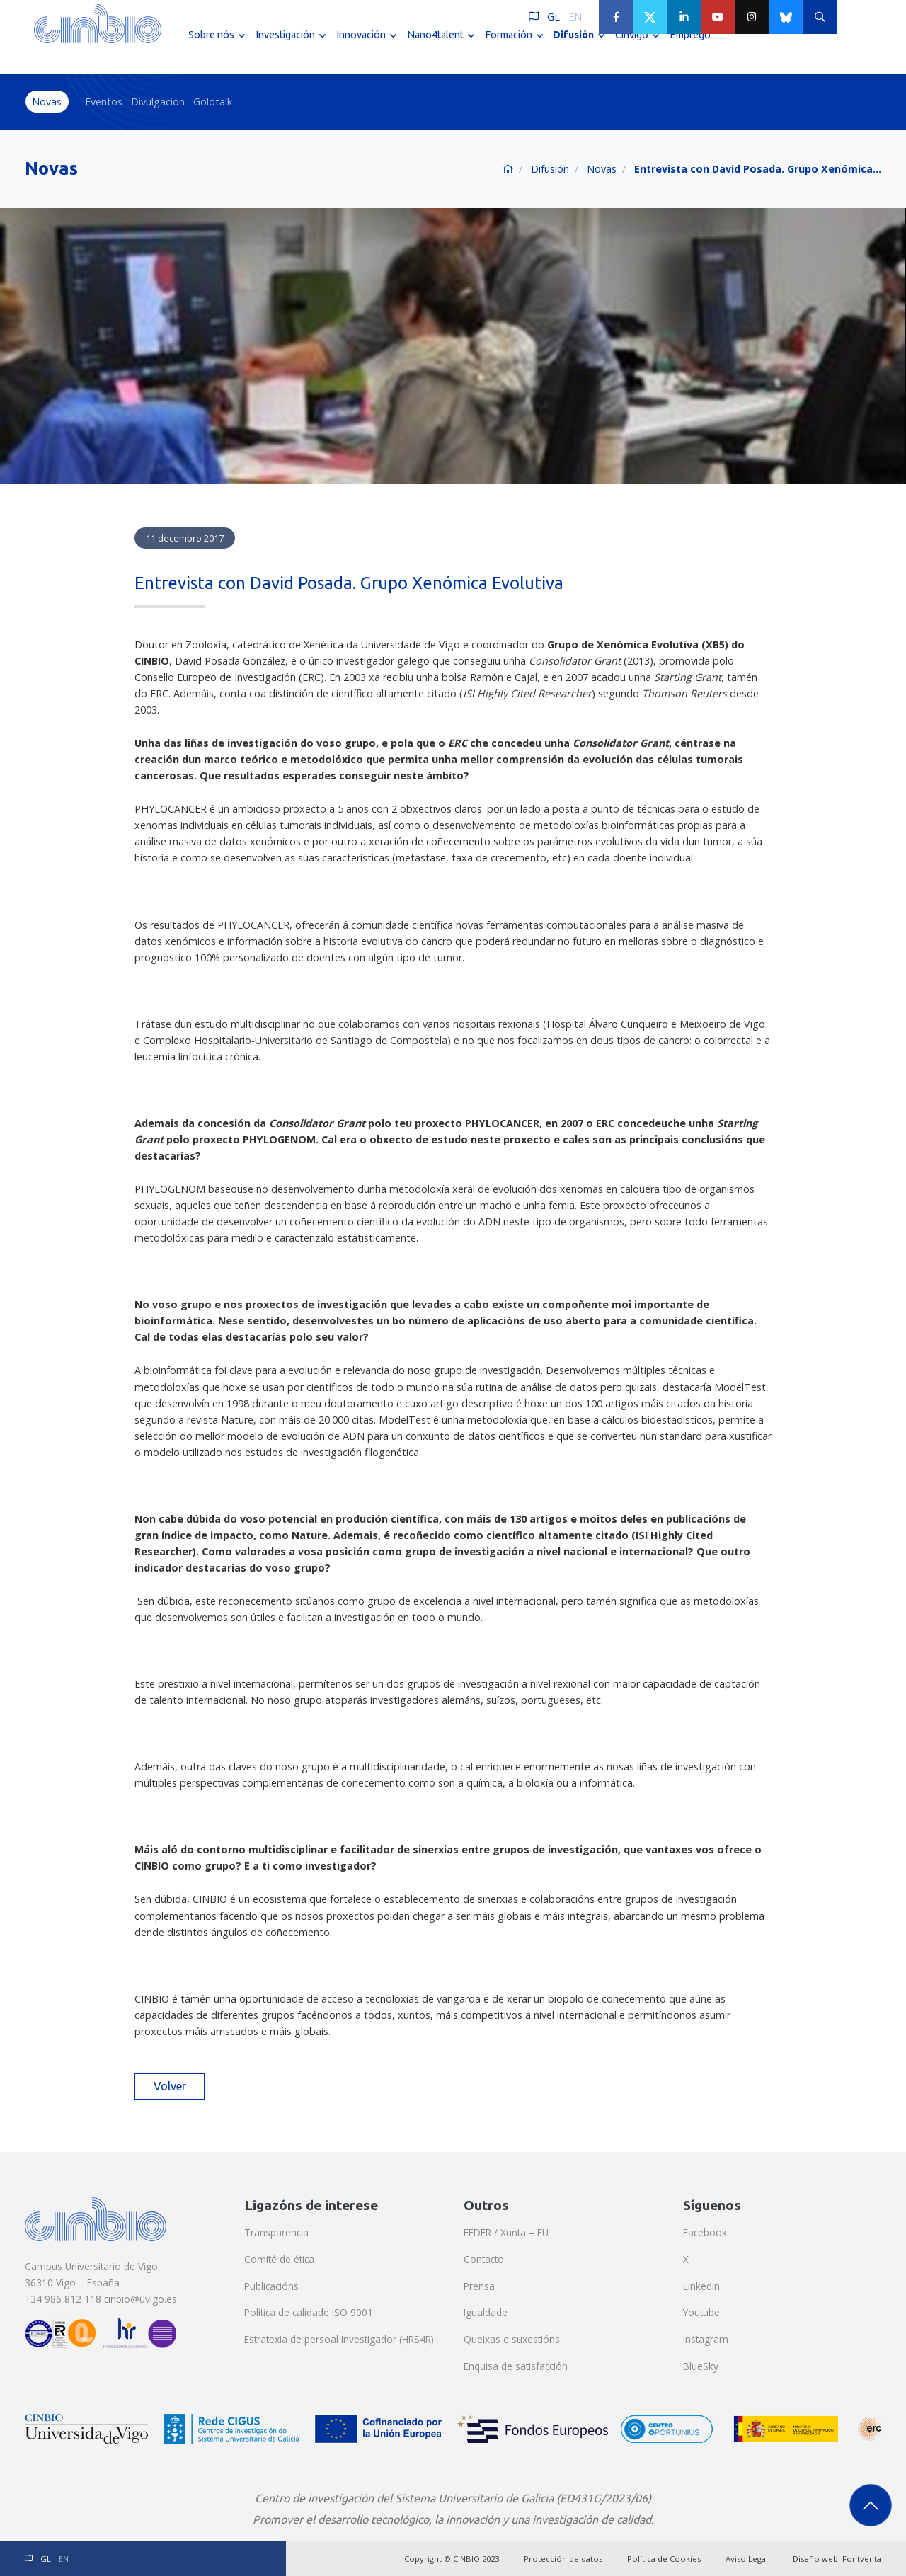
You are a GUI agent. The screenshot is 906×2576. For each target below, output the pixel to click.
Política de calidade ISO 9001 (308, 2312)
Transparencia (276, 2232)
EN (575, 16)
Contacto (484, 2259)
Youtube (701, 2312)
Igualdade (486, 2312)
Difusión (550, 169)
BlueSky (700, 2366)
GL (553, 16)
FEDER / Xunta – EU (506, 2232)
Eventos (103, 101)
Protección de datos (563, 2558)
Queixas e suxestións (512, 2339)
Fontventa (861, 2558)
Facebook (705, 2232)
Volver (170, 2086)
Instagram (705, 2339)
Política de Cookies (664, 2558)
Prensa (479, 2286)
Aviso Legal (747, 2558)
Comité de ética (279, 2259)
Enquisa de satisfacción (516, 2366)
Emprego (690, 48)
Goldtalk (212, 101)
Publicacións (271, 2286)
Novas (47, 101)
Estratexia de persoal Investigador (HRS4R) (339, 2339)
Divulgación (158, 101)
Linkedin (701, 2286)
